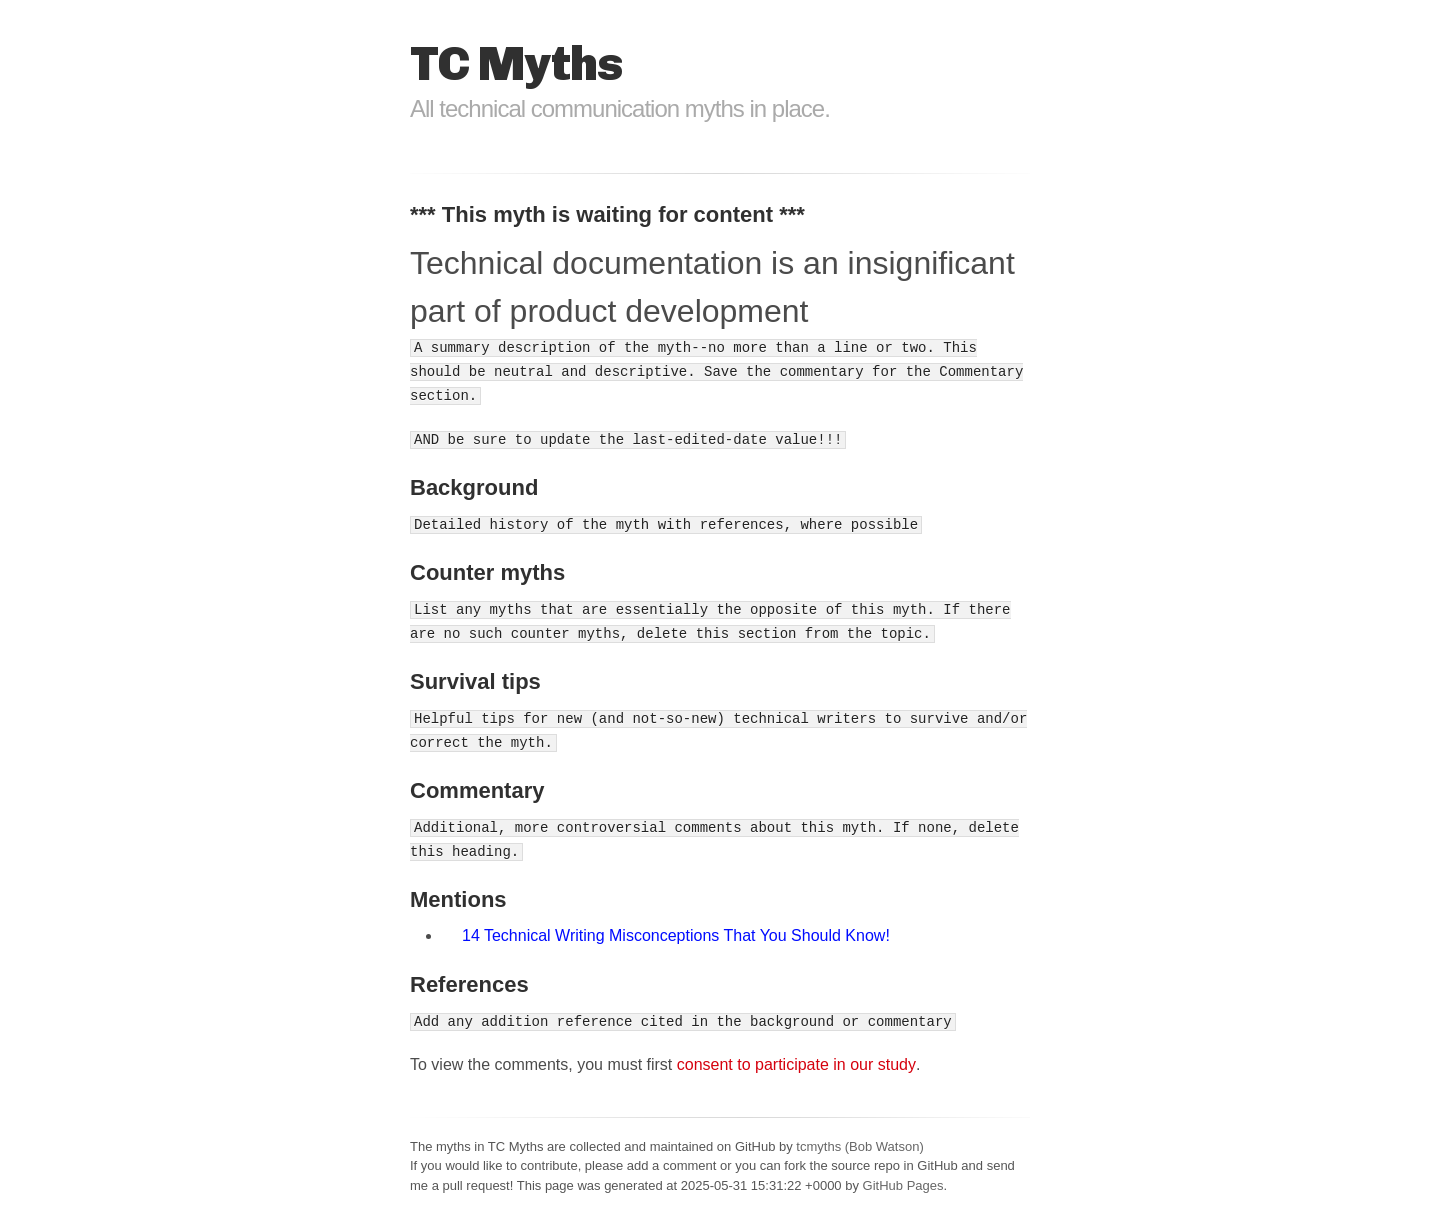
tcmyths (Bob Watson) (859, 1146)
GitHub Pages (903, 1185)
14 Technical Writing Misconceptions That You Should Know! (676, 935)
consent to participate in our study (796, 1064)
